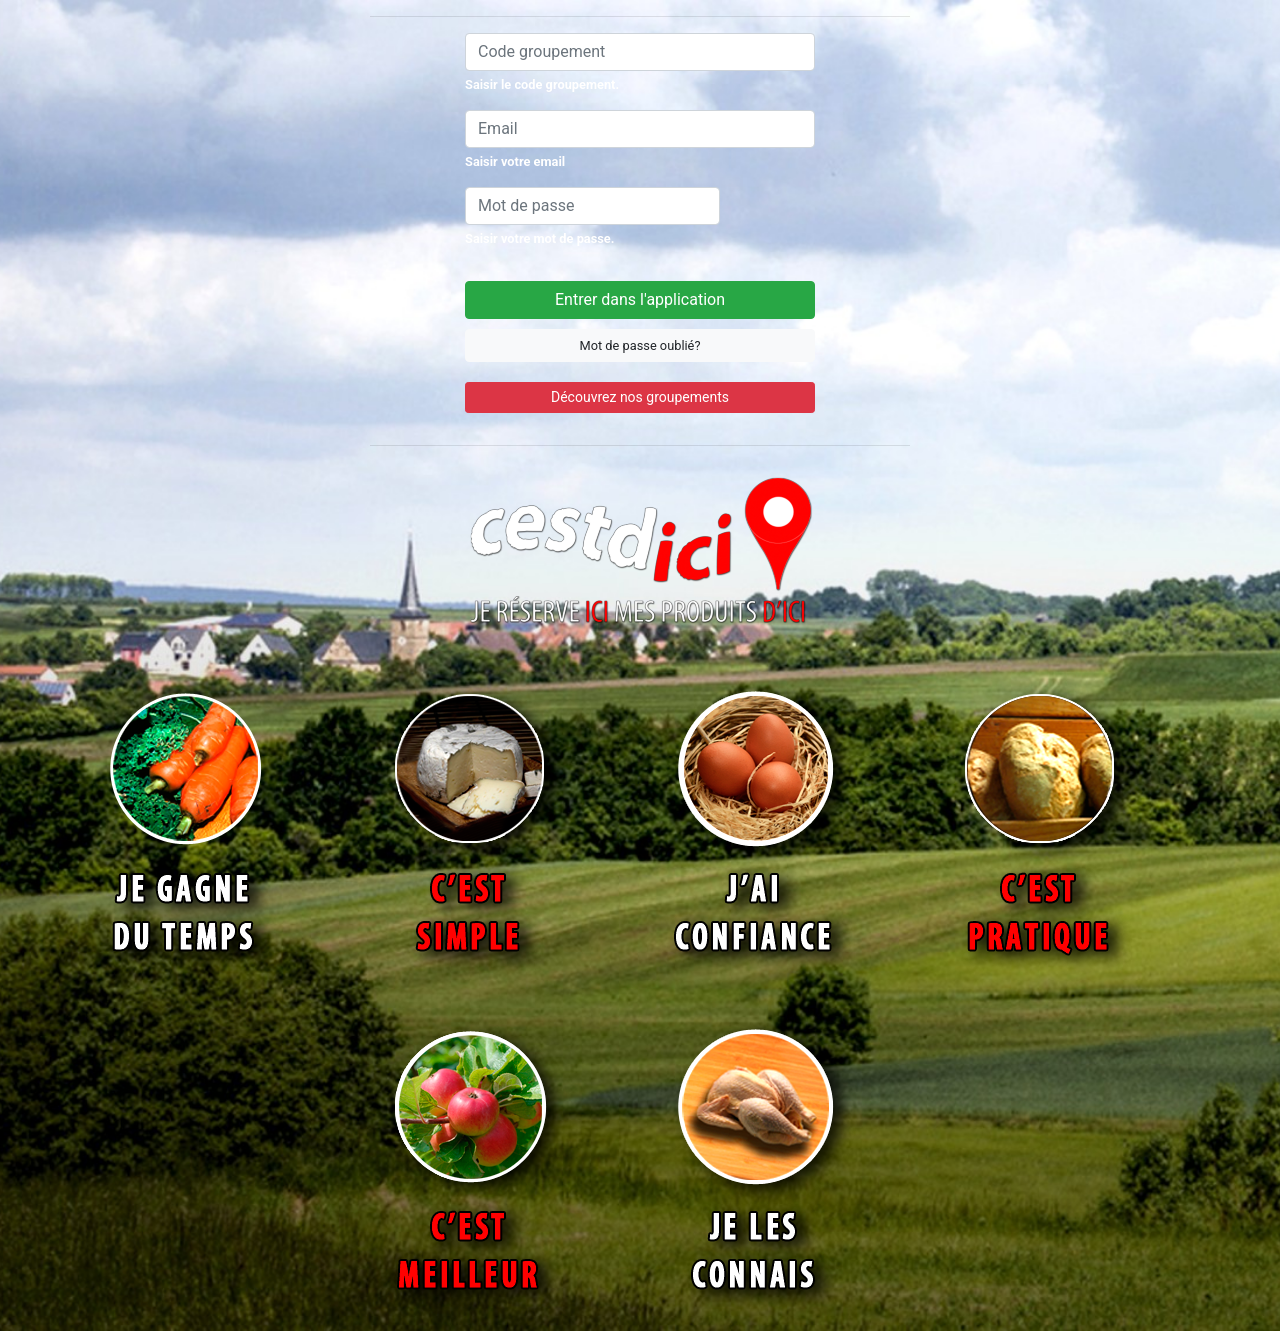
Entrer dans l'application (640, 299)
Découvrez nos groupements (640, 397)
